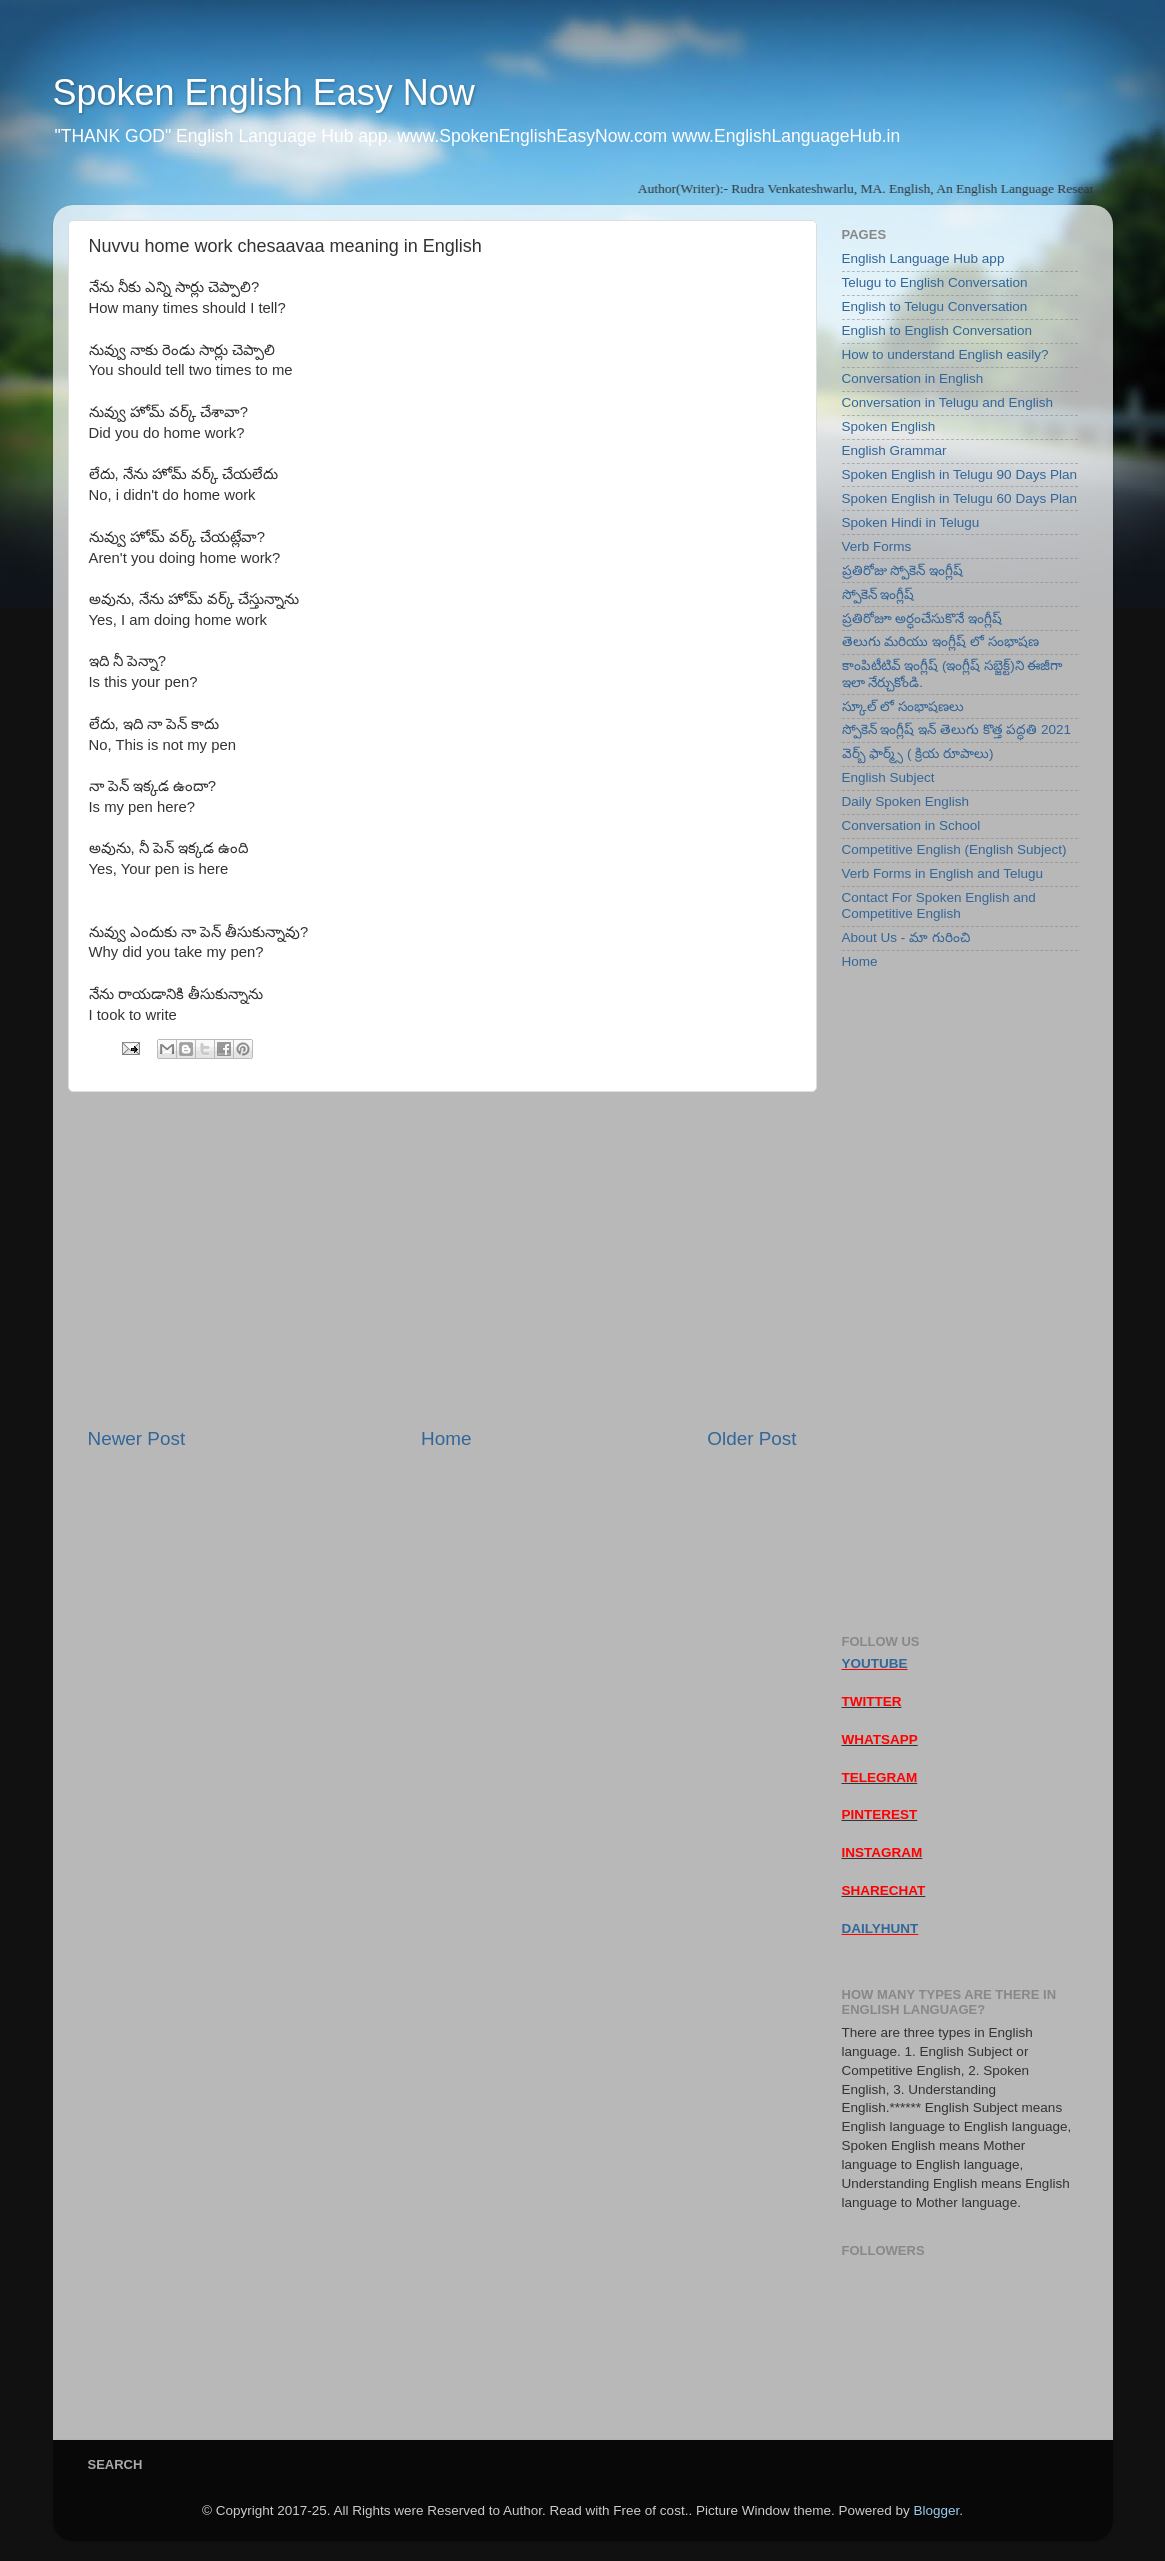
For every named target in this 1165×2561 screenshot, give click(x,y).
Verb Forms (877, 546)
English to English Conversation (937, 330)
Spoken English (889, 426)
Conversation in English (913, 378)
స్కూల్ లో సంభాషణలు (903, 706)
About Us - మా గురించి (906, 937)
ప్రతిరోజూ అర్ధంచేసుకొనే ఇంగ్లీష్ (922, 618)
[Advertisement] (442, 1259)
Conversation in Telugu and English (947, 402)
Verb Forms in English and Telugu (943, 873)
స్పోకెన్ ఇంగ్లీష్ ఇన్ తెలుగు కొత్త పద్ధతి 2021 (957, 729)
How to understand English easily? (945, 354)
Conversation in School (911, 825)
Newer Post (137, 1438)
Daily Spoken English (906, 801)
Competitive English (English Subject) (954, 849)
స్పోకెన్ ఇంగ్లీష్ (878, 594)
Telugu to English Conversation (935, 282)
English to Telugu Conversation (935, 306)
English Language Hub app (923, 258)
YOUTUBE (875, 1663)
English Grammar (894, 450)
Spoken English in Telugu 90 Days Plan (959, 474)
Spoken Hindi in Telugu (911, 522)
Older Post (751, 1438)
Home (446, 1438)
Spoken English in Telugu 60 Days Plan (959, 498)
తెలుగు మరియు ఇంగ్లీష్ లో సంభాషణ (940, 641)
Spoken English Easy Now (264, 92)
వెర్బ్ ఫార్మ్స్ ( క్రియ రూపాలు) (918, 753)
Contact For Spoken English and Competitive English (939, 905)
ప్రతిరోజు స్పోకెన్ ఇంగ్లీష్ (903, 570)
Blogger (936, 2510)
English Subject (888, 777)
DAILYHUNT (880, 1928)
